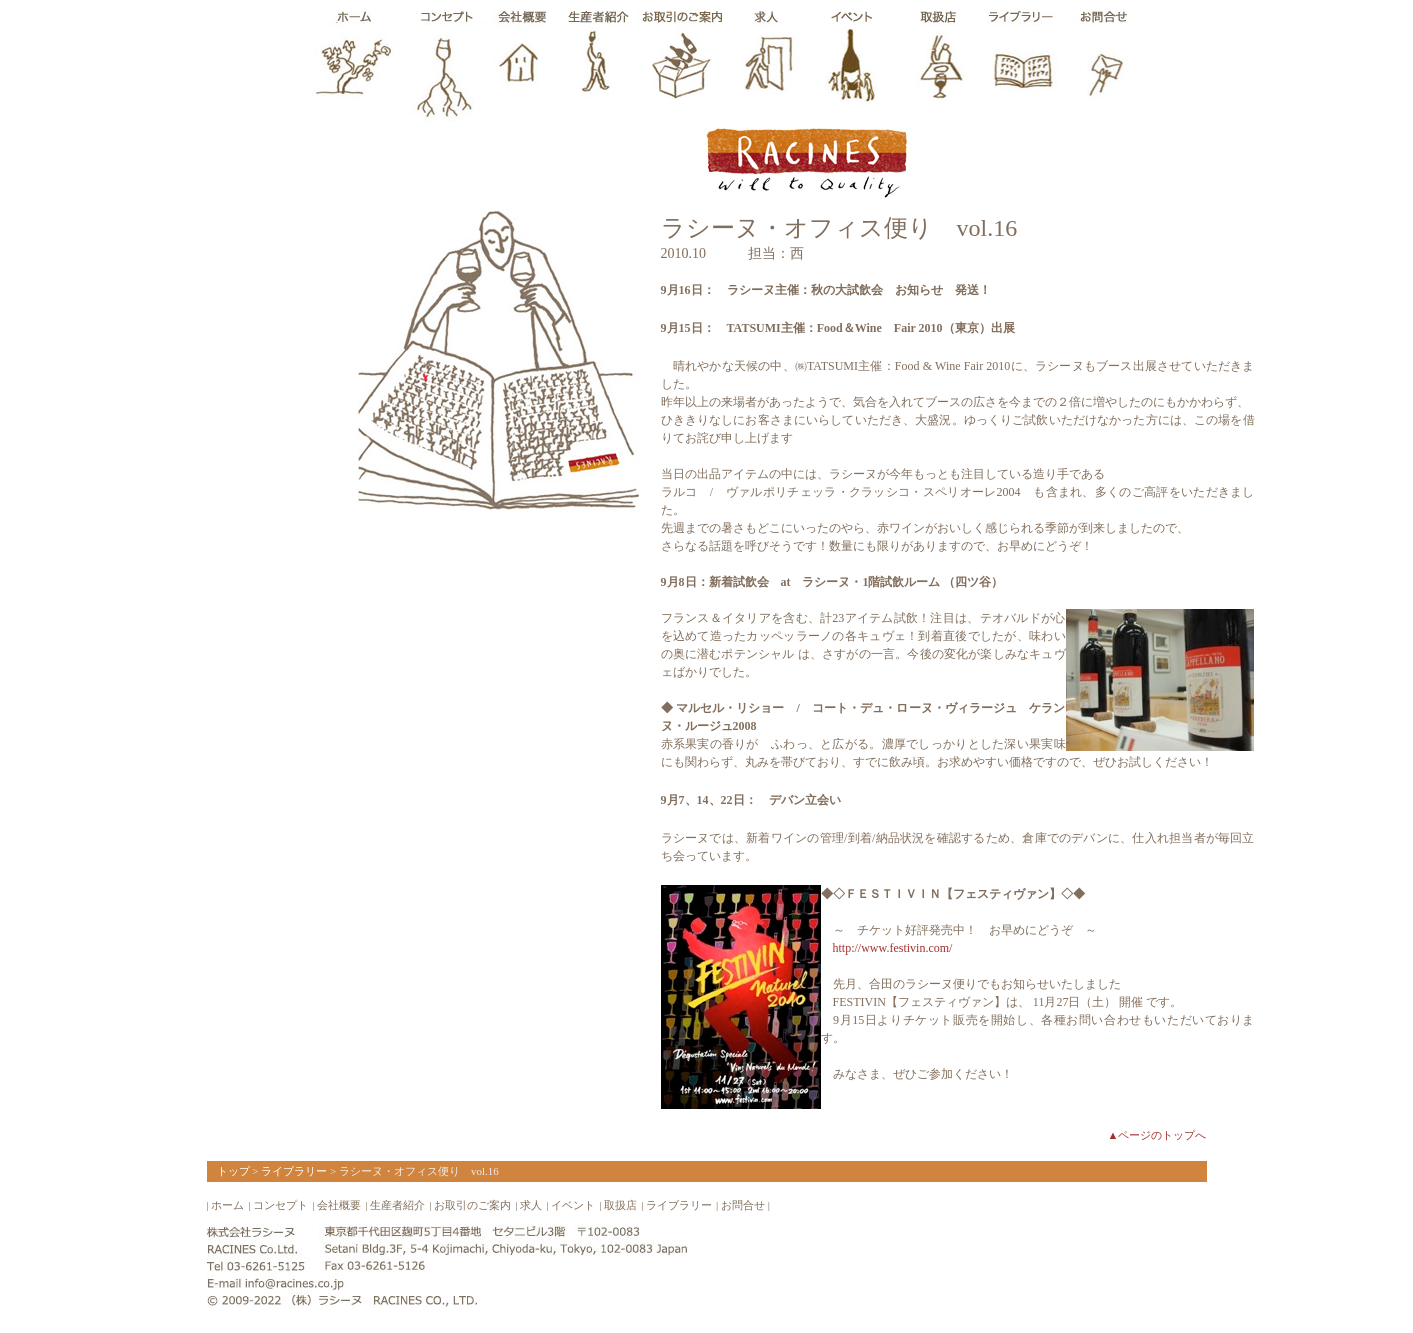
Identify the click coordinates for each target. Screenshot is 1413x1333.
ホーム (227, 1205)
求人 (531, 1205)
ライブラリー (294, 1171)
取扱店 (620, 1205)
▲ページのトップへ (1157, 1135)
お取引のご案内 (472, 1205)
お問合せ (743, 1205)
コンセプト (280, 1205)
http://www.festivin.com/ (893, 948)
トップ (233, 1171)
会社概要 (339, 1205)
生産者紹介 (397, 1205)
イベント (573, 1205)
